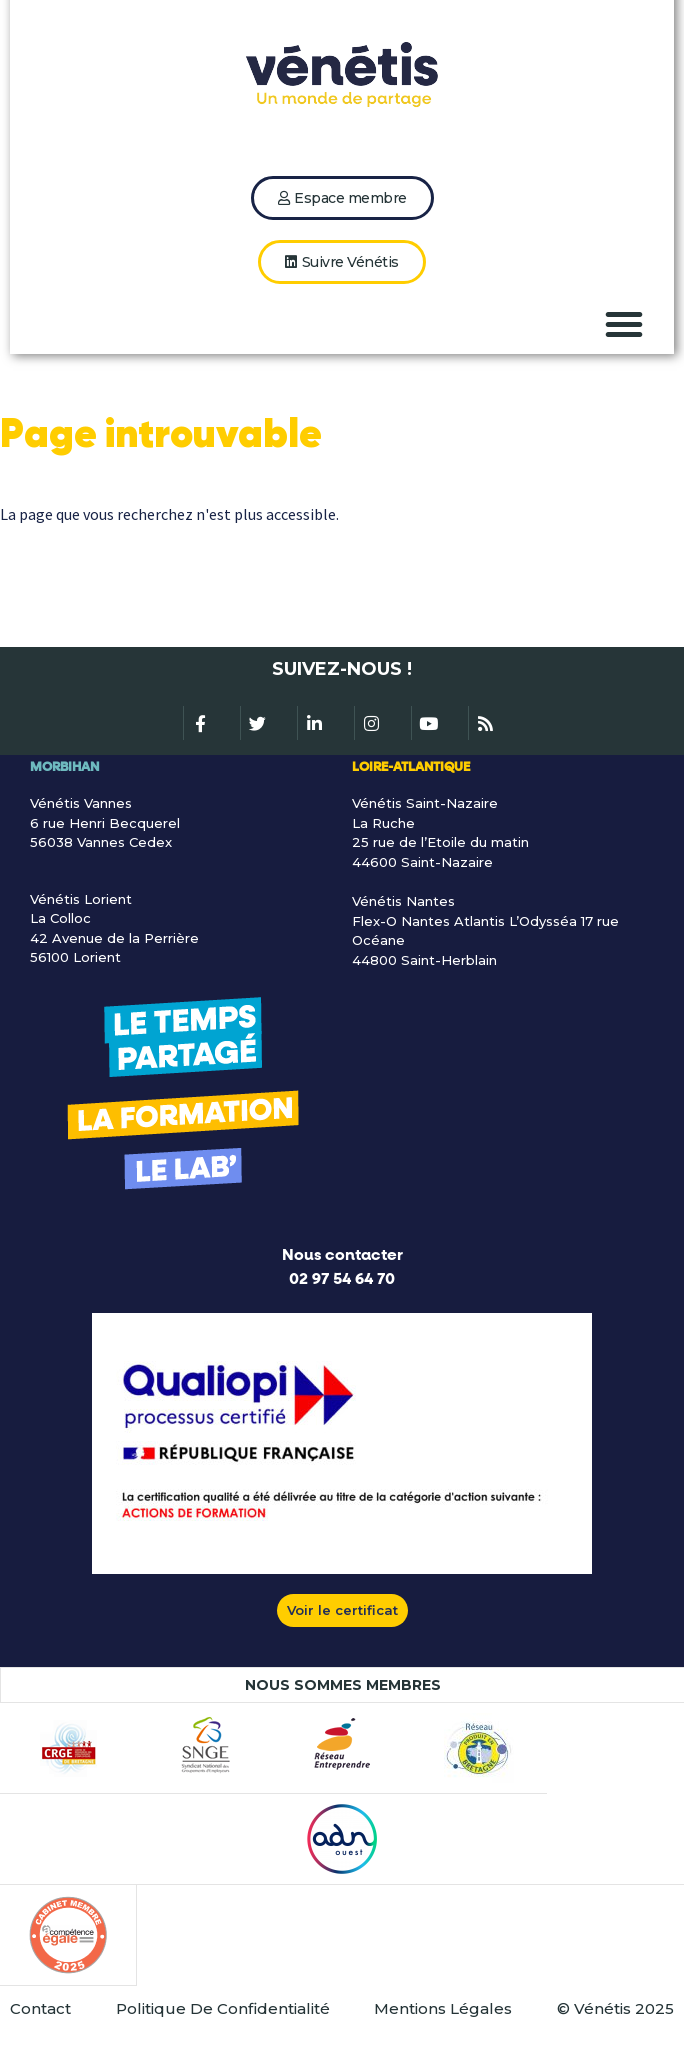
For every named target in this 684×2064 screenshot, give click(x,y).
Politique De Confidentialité (223, 2008)
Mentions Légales (443, 2008)
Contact (40, 2008)
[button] (624, 324)
